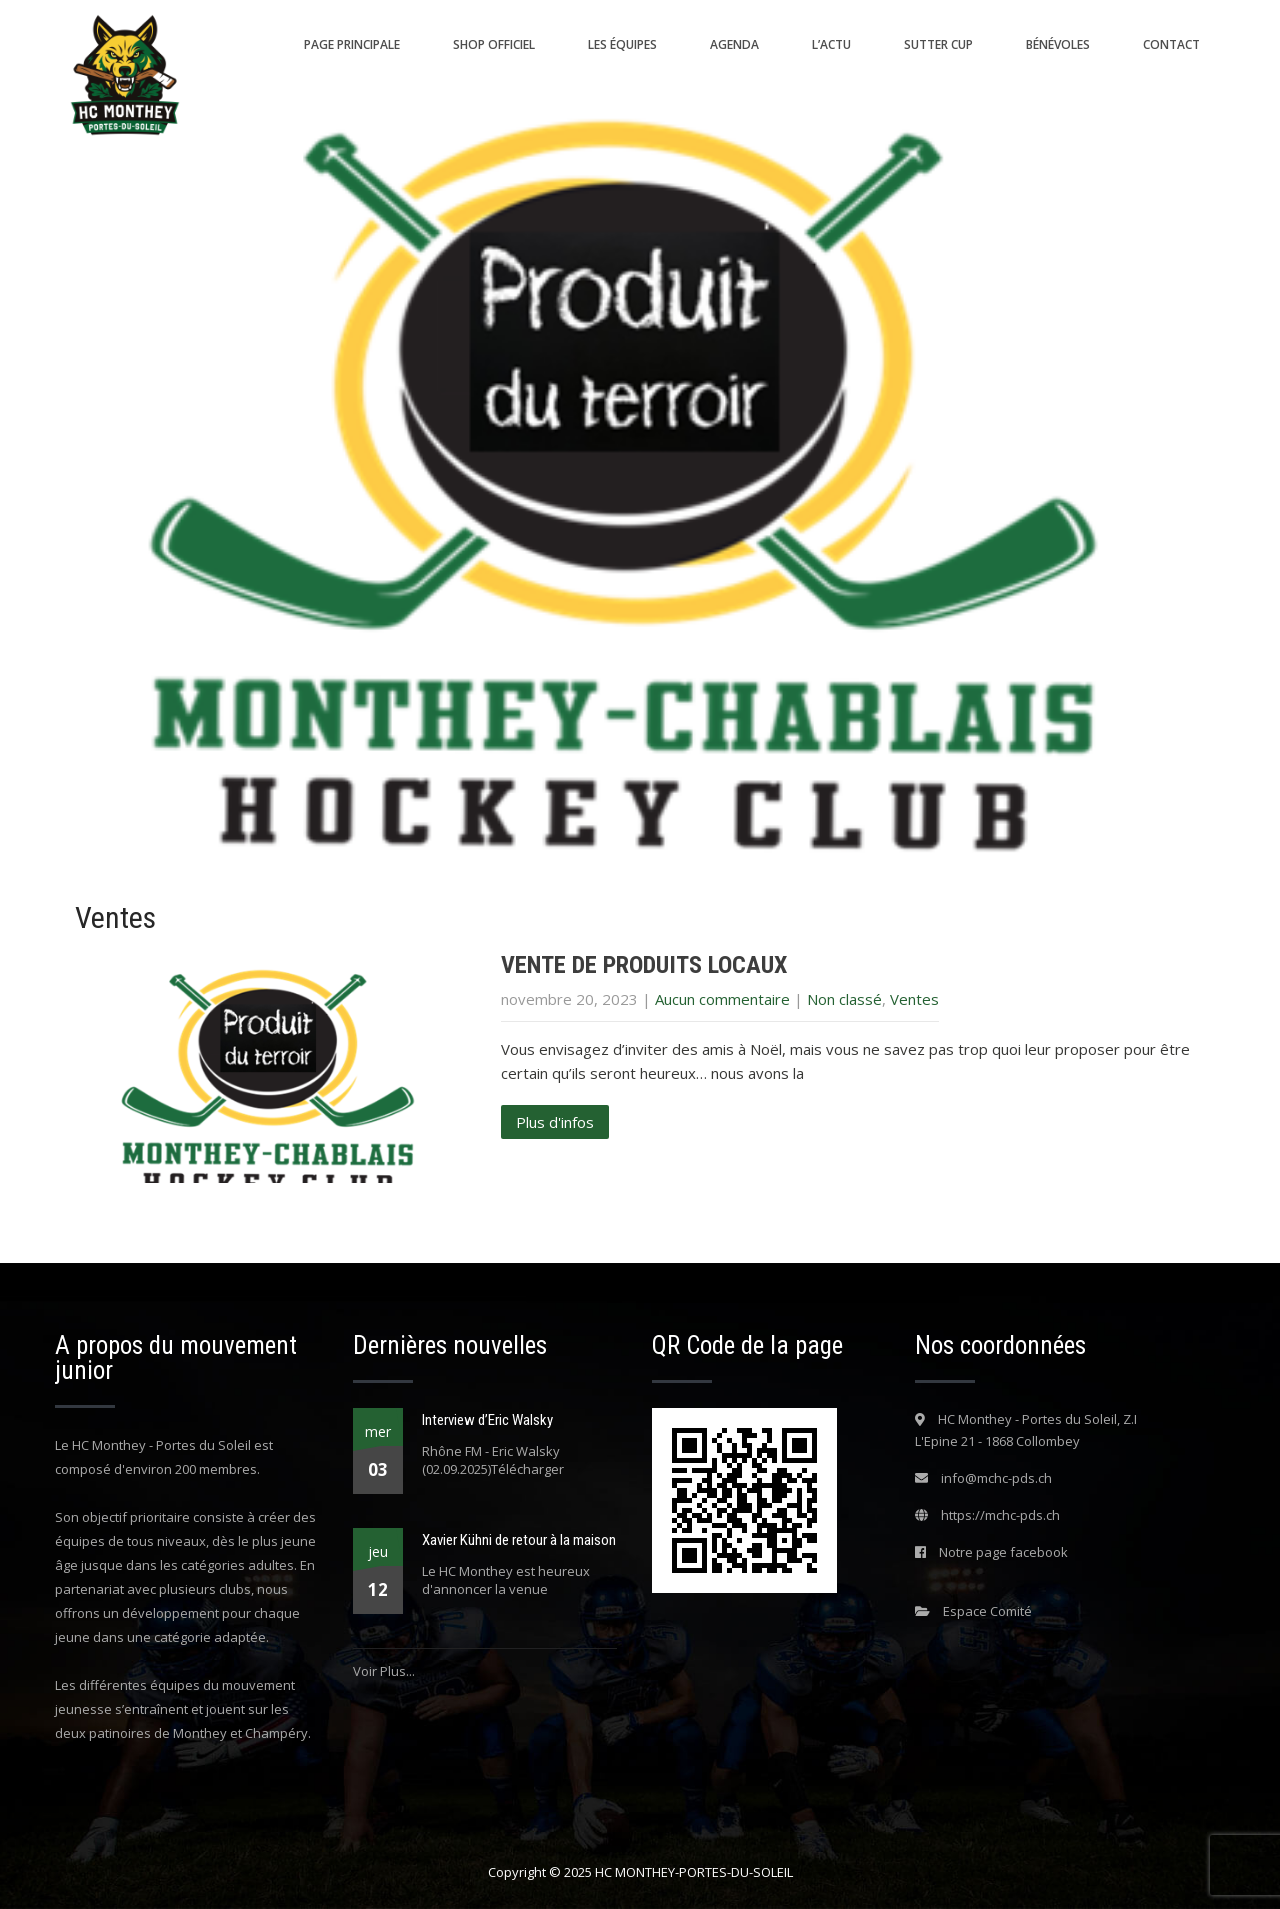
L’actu (831, 44)
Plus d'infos (555, 1122)
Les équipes (622, 44)
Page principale (352, 44)
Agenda (734, 44)
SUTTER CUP (938, 44)
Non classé (844, 999)
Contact (1171, 44)
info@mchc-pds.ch (996, 1478)
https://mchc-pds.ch (1000, 1515)
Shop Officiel (494, 44)
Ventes (914, 999)
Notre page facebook (1003, 1552)
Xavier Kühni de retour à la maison (519, 1540)
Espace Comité (987, 1611)
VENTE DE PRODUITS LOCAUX (644, 965)
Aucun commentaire (722, 999)
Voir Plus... (384, 1671)
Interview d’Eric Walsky (487, 1420)
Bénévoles (1058, 44)
